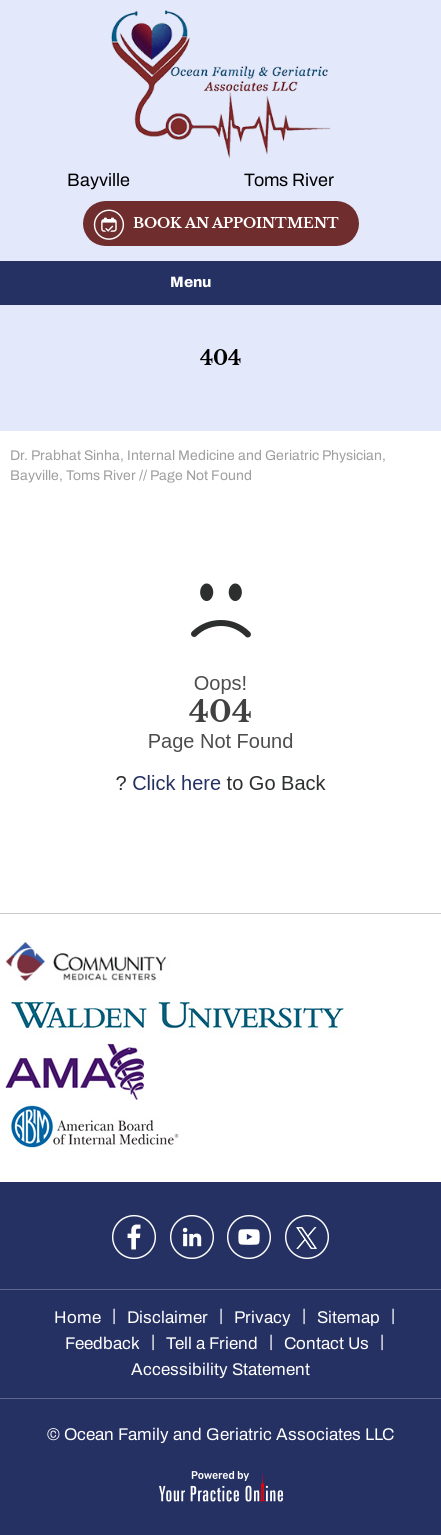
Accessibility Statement (220, 1369)
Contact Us (326, 1343)
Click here (176, 783)
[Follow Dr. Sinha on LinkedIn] (192, 1237)
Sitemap (348, 1317)
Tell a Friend (212, 1343)
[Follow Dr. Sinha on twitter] (307, 1237)
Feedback (102, 1343)
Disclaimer (167, 1317)
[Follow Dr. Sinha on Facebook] (134, 1237)
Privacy (262, 1317)
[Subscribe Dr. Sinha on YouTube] (249, 1237)
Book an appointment (236, 223)
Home (77, 1317)
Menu (215, 283)
